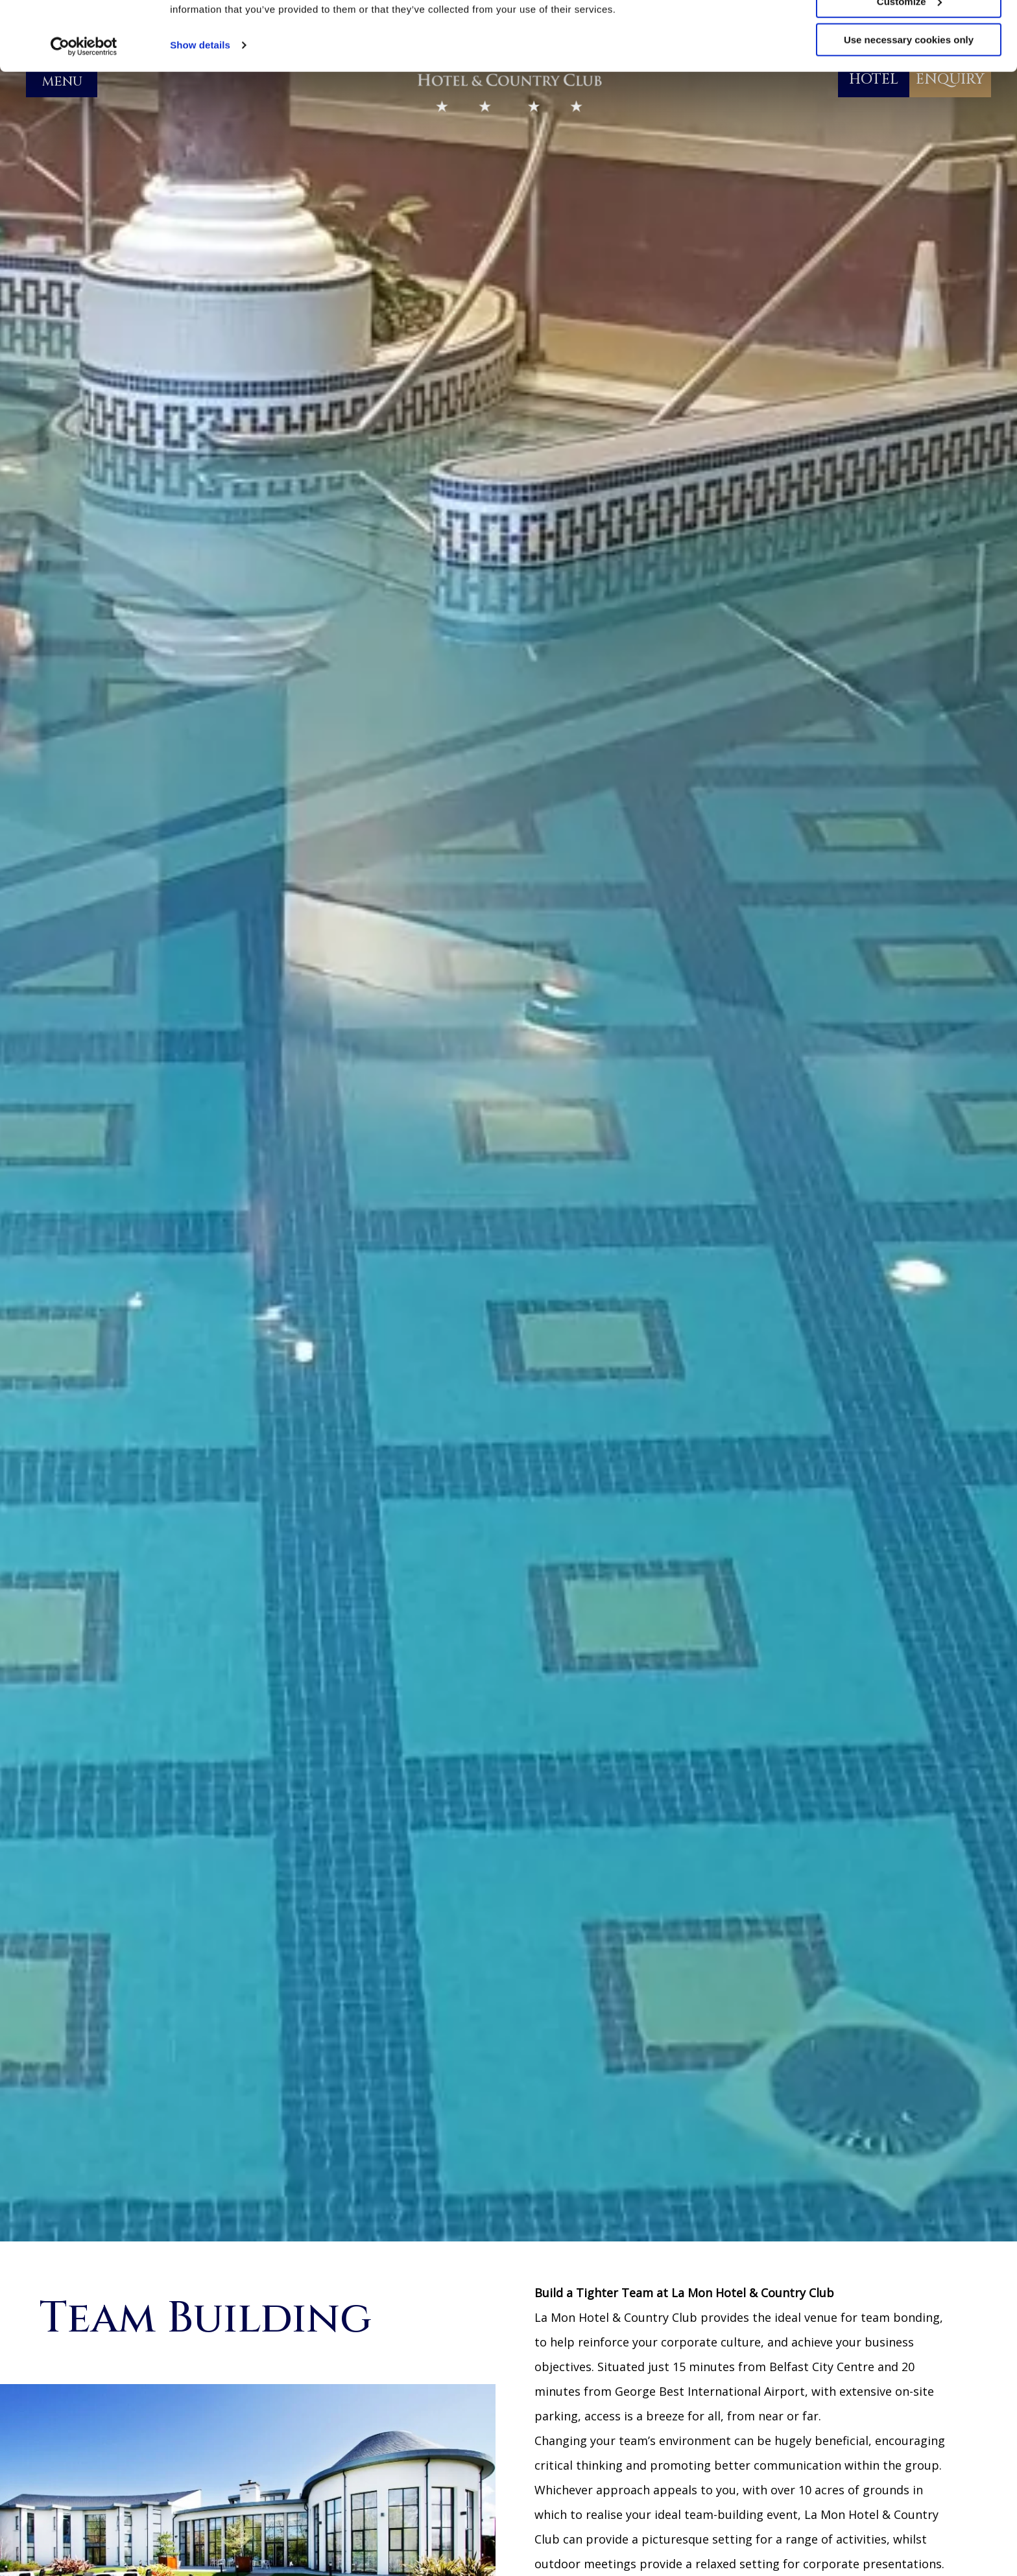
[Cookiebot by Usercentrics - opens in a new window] (84, 115)
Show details (200, 113)
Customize (909, 70)
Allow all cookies (909, 32)
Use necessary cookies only (909, 108)
